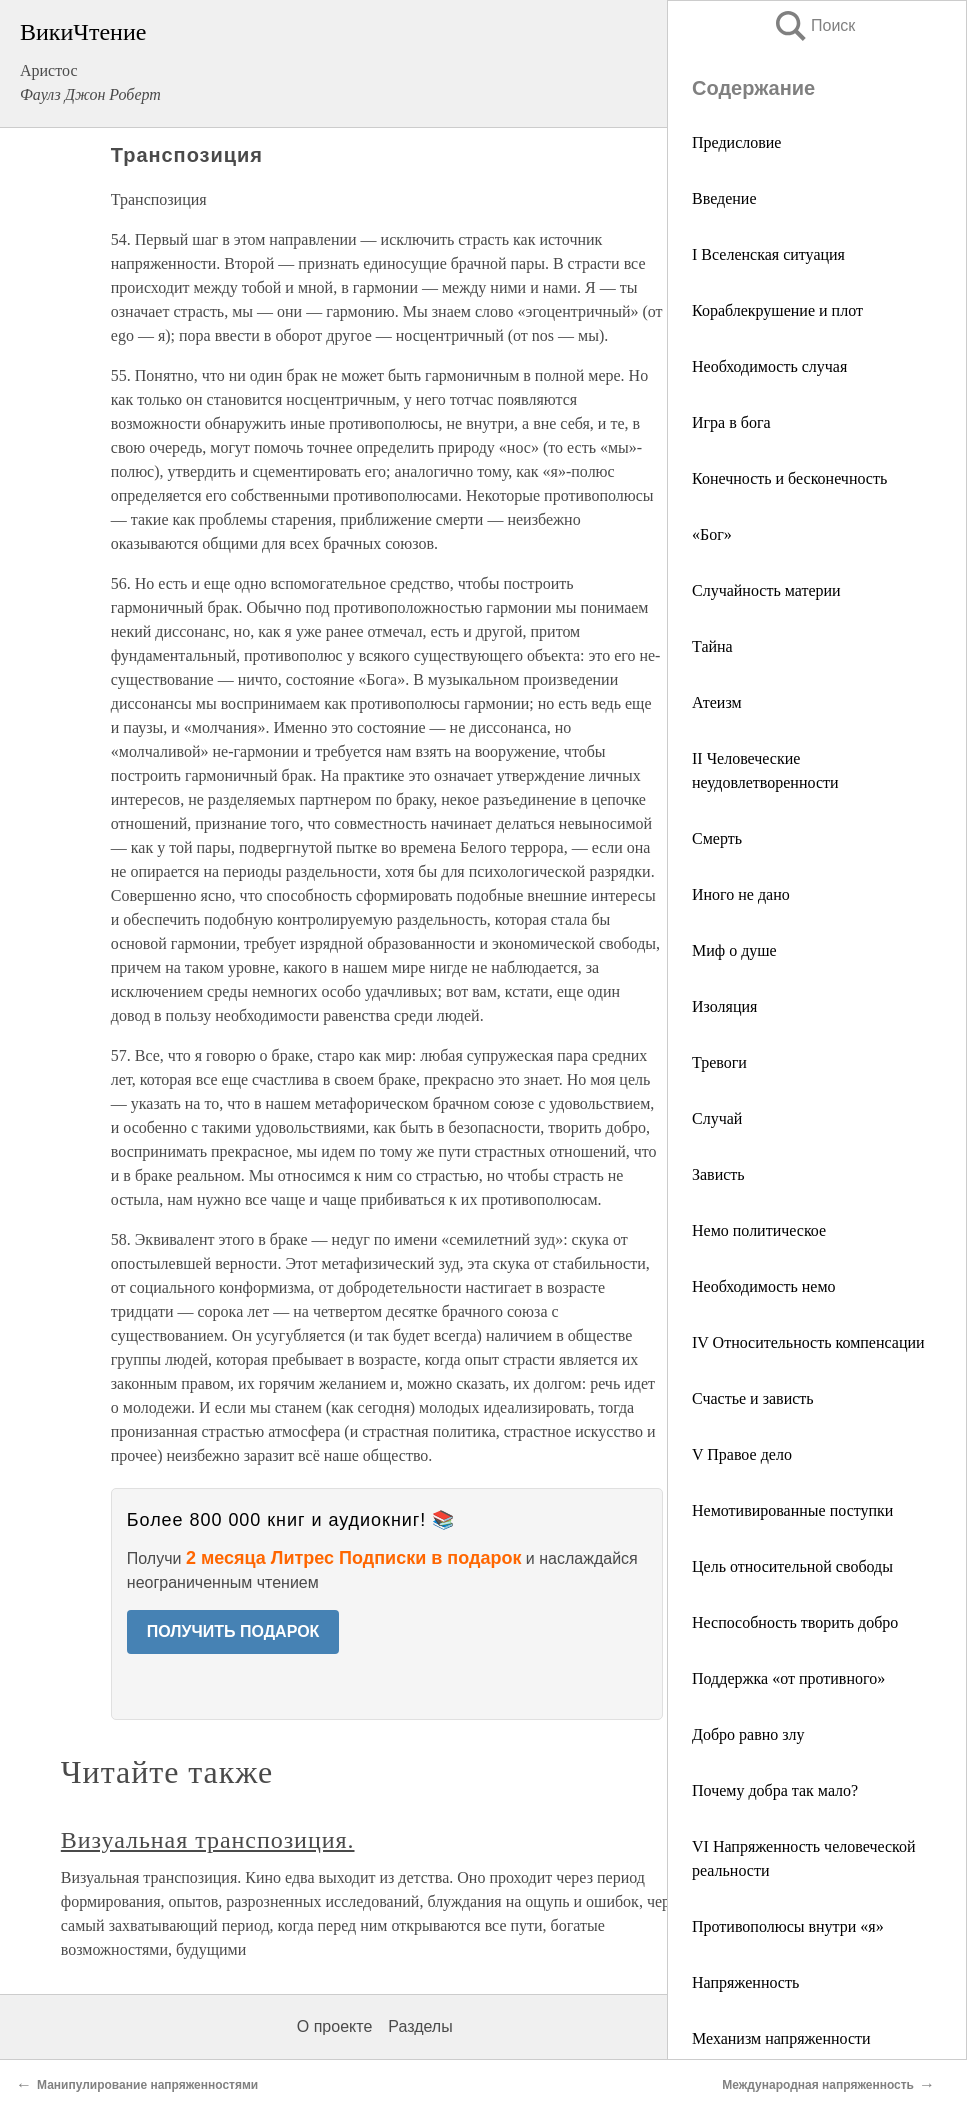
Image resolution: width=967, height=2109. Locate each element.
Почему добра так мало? (775, 1790)
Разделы (420, 2026)
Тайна (712, 646)
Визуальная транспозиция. (208, 1840)
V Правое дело (742, 1454)
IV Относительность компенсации (808, 1342)
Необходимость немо (764, 1286)
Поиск (814, 25)
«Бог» (712, 534)
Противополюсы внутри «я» (788, 1926)
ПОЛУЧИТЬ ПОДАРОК (233, 1631)
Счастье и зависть (753, 1398)
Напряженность (745, 1982)
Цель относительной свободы (792, 1566)
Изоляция (724, 1006)
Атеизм (717, 702)
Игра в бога (731, 422)
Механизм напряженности (781, 2038)
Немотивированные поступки (792, 1510)
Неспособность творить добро (795, 1622)
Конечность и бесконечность (789, 478)
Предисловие (736, 142)
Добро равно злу (748, 1734)
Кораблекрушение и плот (777, 310)
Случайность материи (766, 590)
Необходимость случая (769, 366)
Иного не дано (741, 894)
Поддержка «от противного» (788, 1678)
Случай (717, 1118)
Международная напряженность (818, 2085)
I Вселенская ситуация (768, 254)
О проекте (334, 2026)
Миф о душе (734, 950)
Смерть (717, 838)
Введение (724, 198)
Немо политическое (759, 1230)
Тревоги (719, 1062)
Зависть (718, 1174)
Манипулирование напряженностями (147, 2085)
